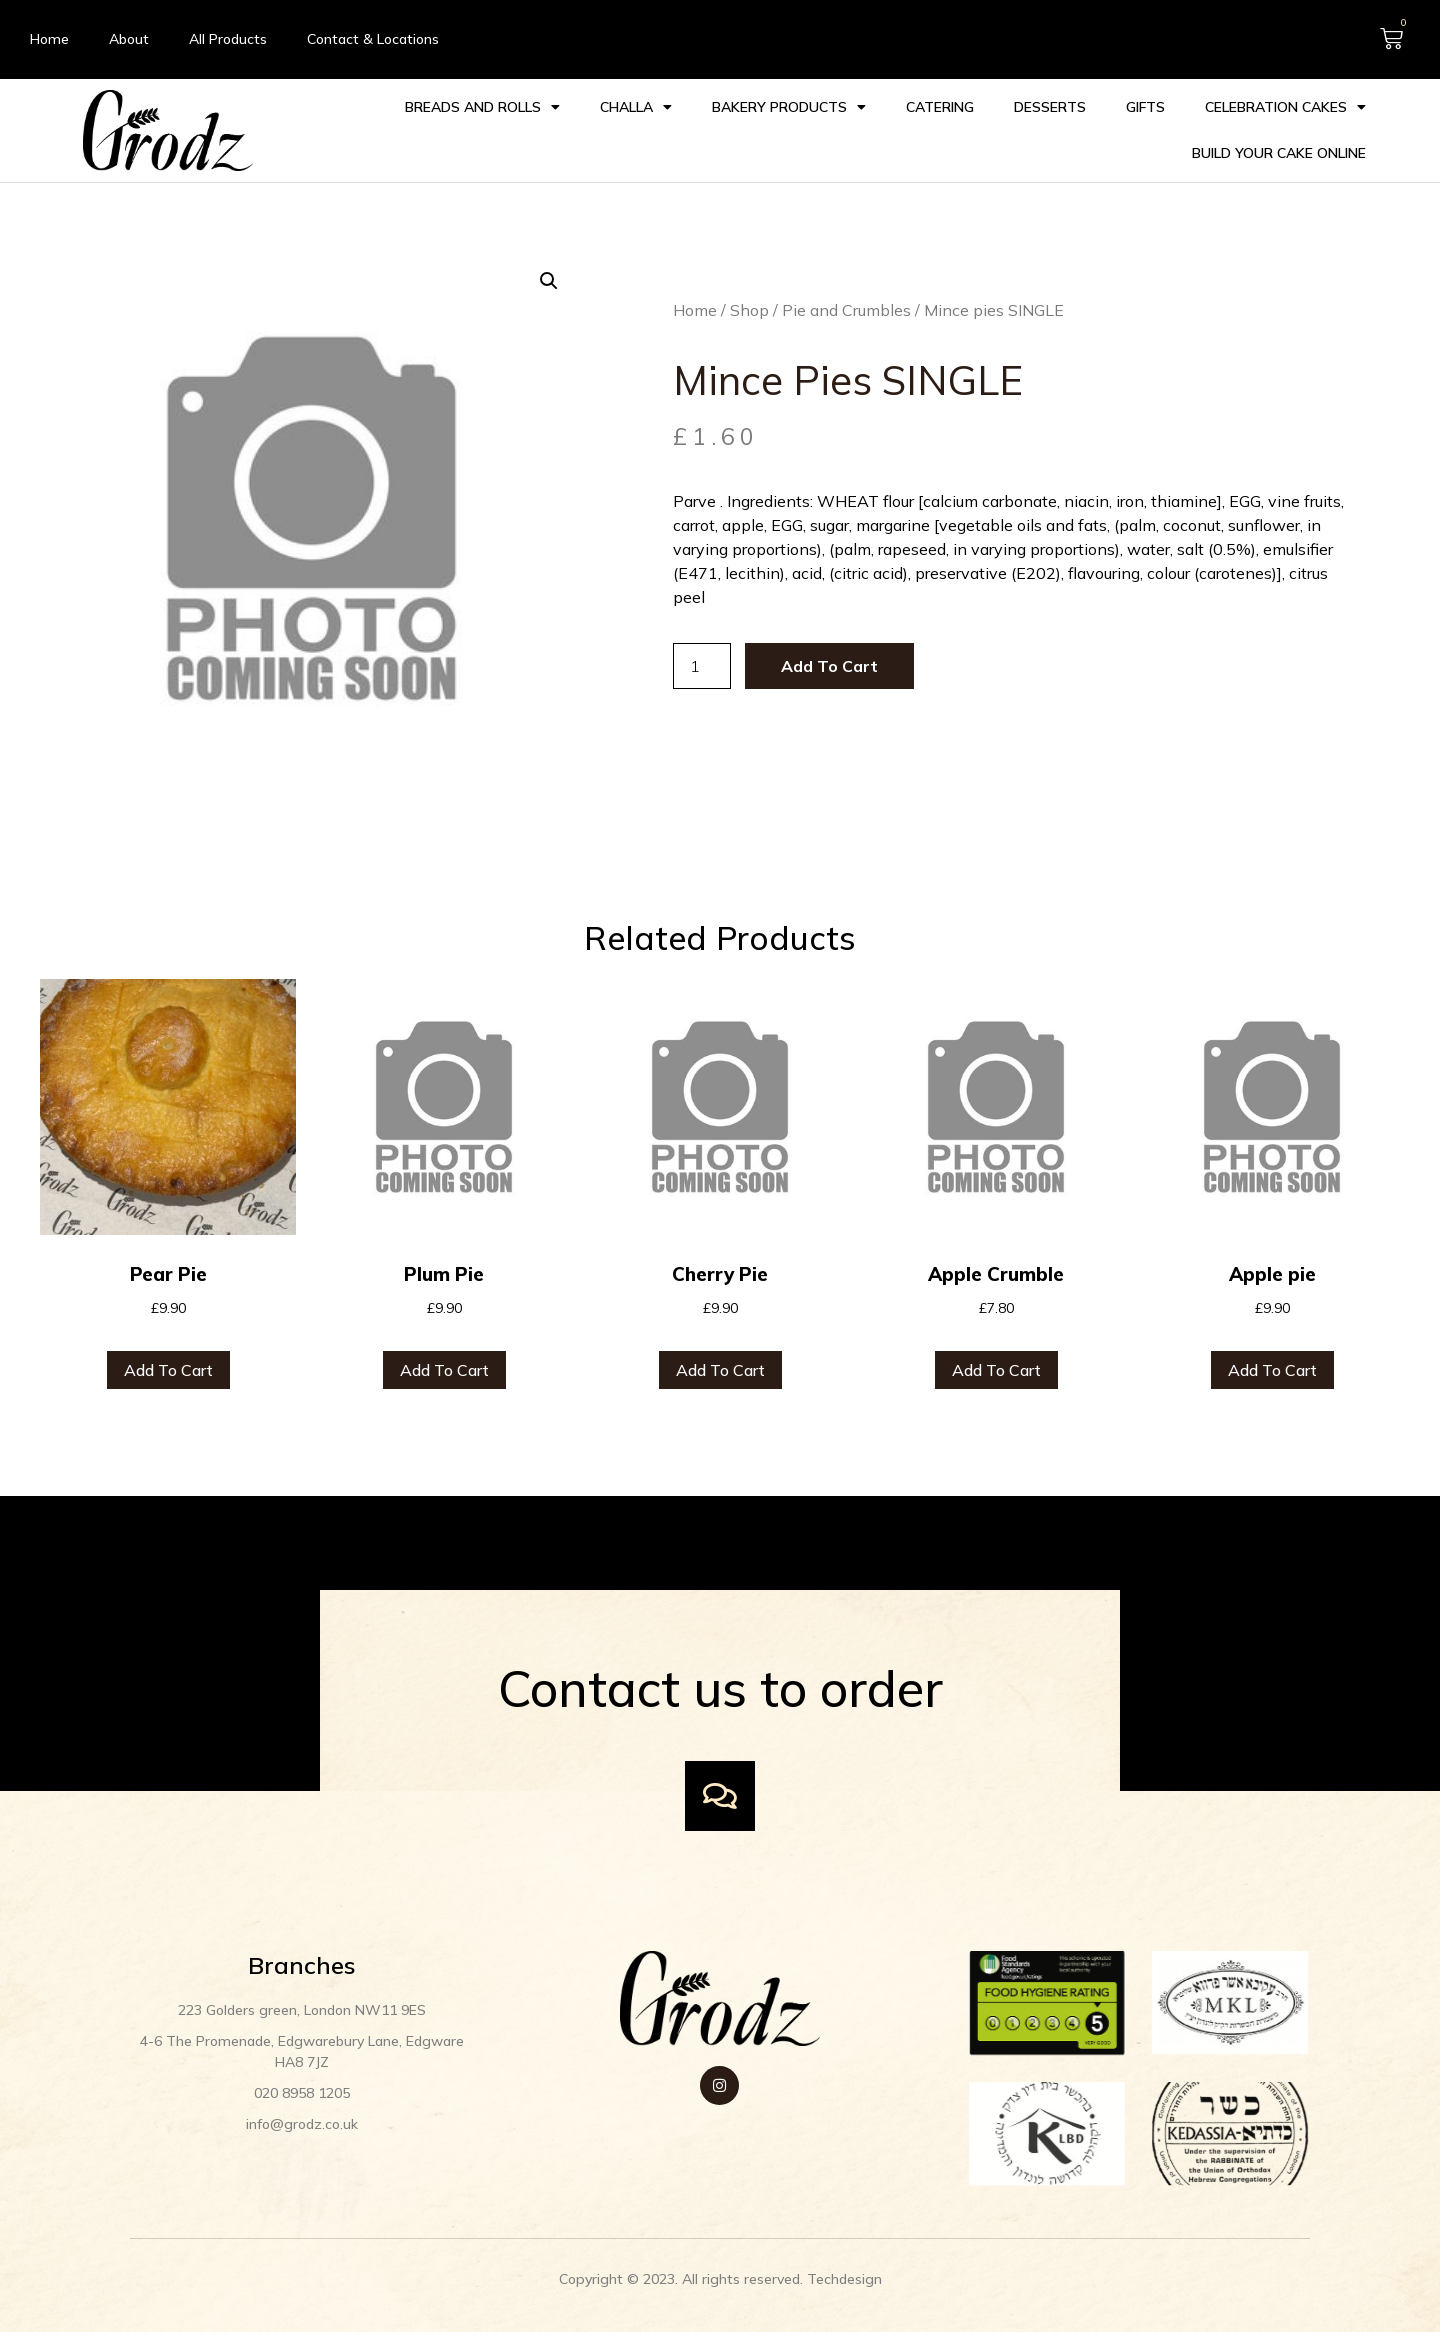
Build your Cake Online (1277, 152)
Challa (634, 106)
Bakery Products (787, 106)
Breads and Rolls (480, 106)
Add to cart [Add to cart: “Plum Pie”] (444, 1345)
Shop (715, 313)
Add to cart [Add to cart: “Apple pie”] (1272, 1345)
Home (49, 39)
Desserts (1048, 106)
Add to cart (795, 645)
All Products (228, 39)
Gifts (1143, 106)
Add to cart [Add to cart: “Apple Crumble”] (996, 1345)
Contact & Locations (373, 39)
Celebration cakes (1283, 106)
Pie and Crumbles (812, 313)
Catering (938, 106)
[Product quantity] (668, 645)
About (129, 39)
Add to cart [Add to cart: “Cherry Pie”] (720, 1345)
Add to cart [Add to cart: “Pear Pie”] (168, 1345)
